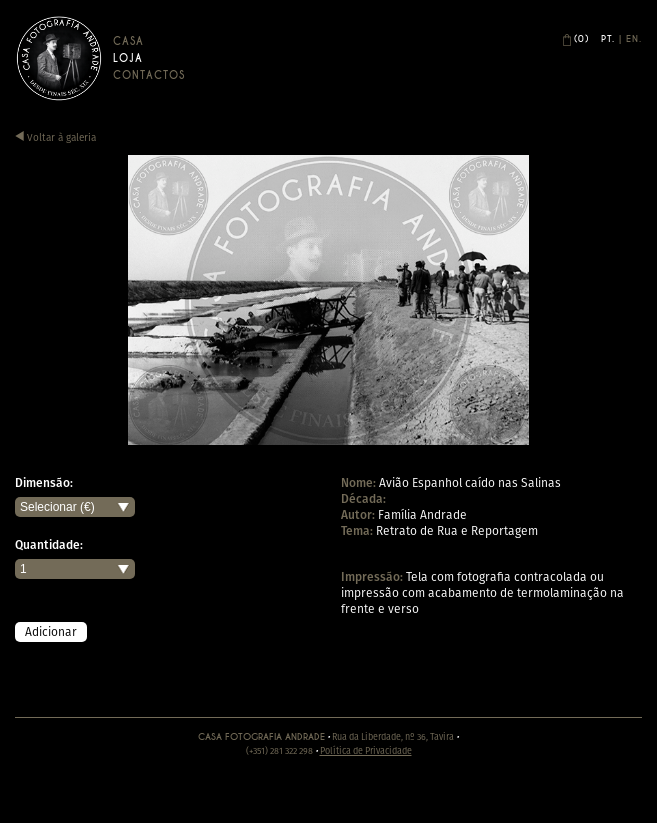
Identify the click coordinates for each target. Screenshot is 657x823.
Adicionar (51, 631)
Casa (128, 41)
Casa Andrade (59, 58)
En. (634, 39)
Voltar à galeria (55, 137)
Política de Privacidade (366, 750)
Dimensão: (44, 483)
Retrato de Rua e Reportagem (457, 530)
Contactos (149, 75)
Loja (128, 58)
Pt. (608, 39)
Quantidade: (49, 545)
